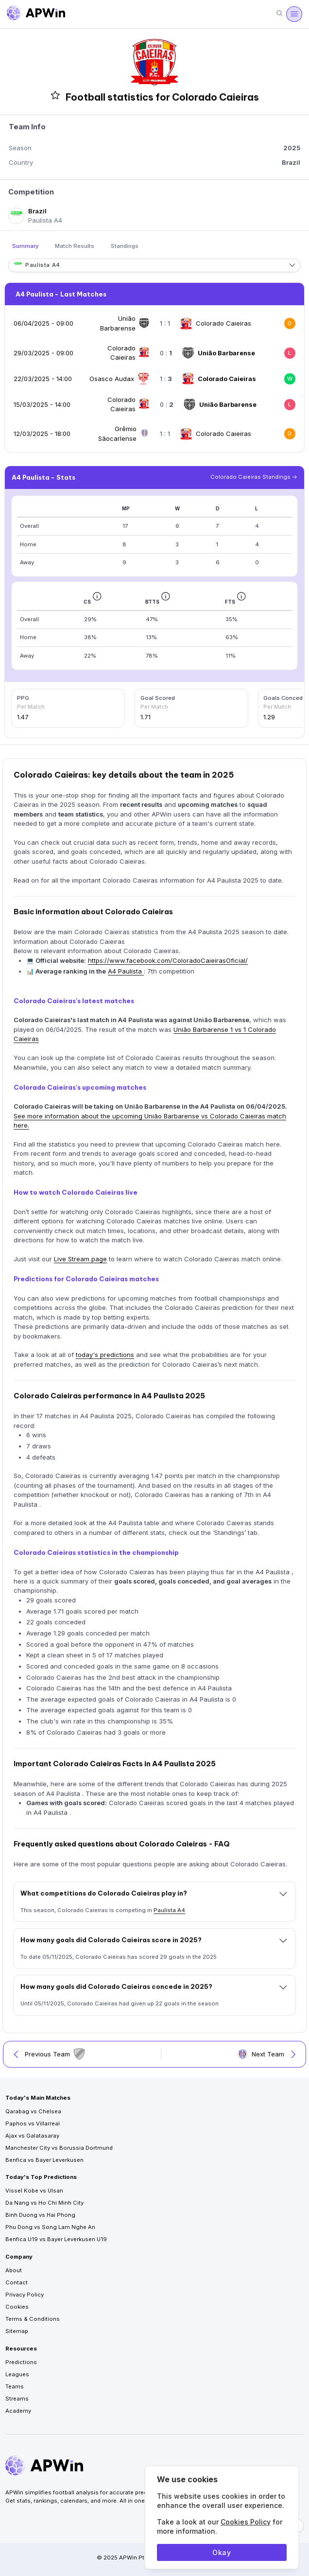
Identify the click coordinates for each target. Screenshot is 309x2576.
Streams (17, 2398)
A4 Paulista (126, 971)
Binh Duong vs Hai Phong (40, 2214)
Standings (124, 246)
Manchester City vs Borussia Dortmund (59, 2147)
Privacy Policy (24, 2294)
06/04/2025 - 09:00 (43, 323)
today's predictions (105, 1354)
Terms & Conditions (32, 2318)
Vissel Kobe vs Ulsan (34, 2190)
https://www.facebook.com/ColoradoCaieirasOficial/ (168, 960)
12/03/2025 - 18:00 (42, 433)
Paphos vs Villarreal (32, 2123)
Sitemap (16, 2331)
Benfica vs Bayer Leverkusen (44, 2160)
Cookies (17, 2306)
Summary (25, 246)
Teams (14, 2386)
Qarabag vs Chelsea (33, 2111)
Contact (16, 2282)
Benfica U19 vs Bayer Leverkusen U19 (56, 2239)
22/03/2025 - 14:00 (43, 379)
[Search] (279, 14)
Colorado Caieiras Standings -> (253, 476)
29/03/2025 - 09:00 (43, 353)
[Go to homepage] (36, 14)
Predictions (21, 2362)
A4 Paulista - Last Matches (61, 294)
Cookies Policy (246, 2522)
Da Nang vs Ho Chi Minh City (44, 2202)
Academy (18, 2410)
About (13, 2270)
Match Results (74, 246)
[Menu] (294, 14)
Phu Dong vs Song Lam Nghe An (50, 2227)
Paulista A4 (169, 1910)
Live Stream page (80, 1259)
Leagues (17, 2374)
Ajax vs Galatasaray (32, 2135)
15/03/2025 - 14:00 (42, 404)
